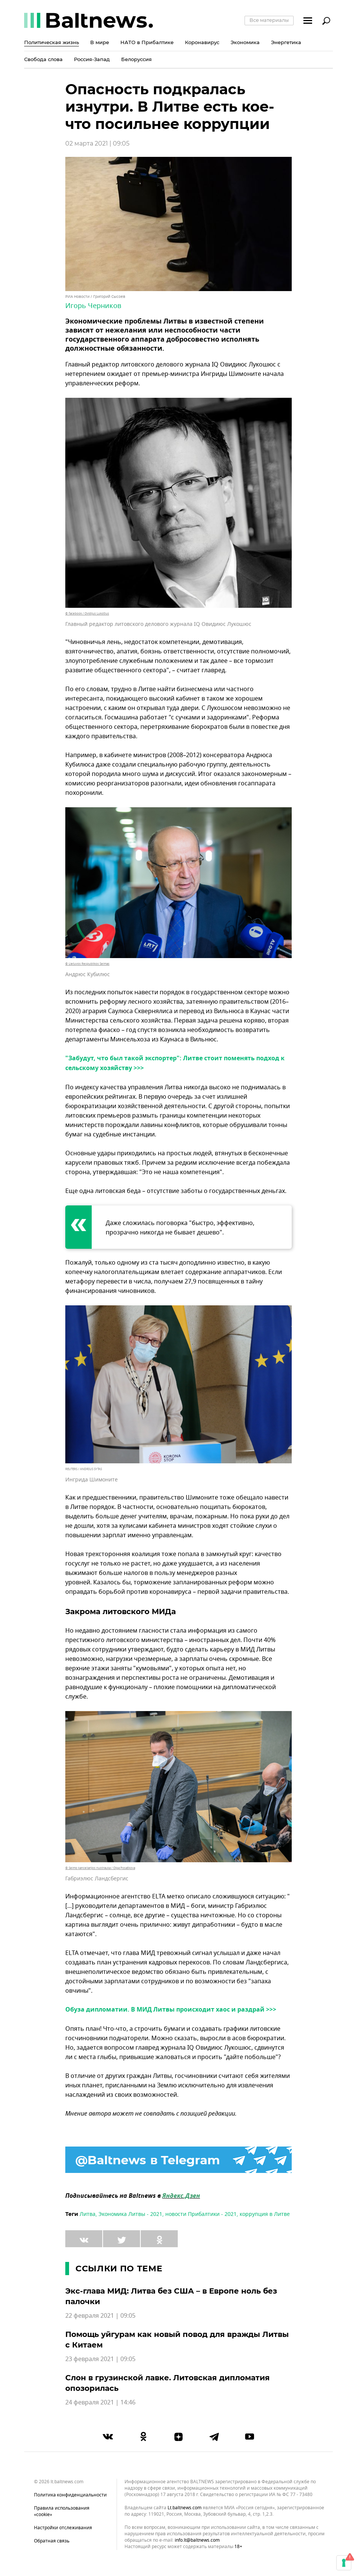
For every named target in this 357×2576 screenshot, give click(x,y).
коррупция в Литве (265, 2214)
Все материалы (269, 20)
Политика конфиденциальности (70, 2495)
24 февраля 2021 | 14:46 (100, 2402)
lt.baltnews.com (185, 2508)
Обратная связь (51, 2541)
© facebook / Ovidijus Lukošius (87, 613)
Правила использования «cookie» (61, 2511)
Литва (87, 2214)
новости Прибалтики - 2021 (201, 2214)
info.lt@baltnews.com (197, 2540)
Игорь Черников (93, 306)
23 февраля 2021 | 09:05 (100, 2359)
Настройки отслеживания (63, 2527)
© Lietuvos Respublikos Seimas (87, 963)
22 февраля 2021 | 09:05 (100, 2315)
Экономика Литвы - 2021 (130, 2214)
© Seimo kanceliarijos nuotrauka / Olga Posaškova (100, 1868)
